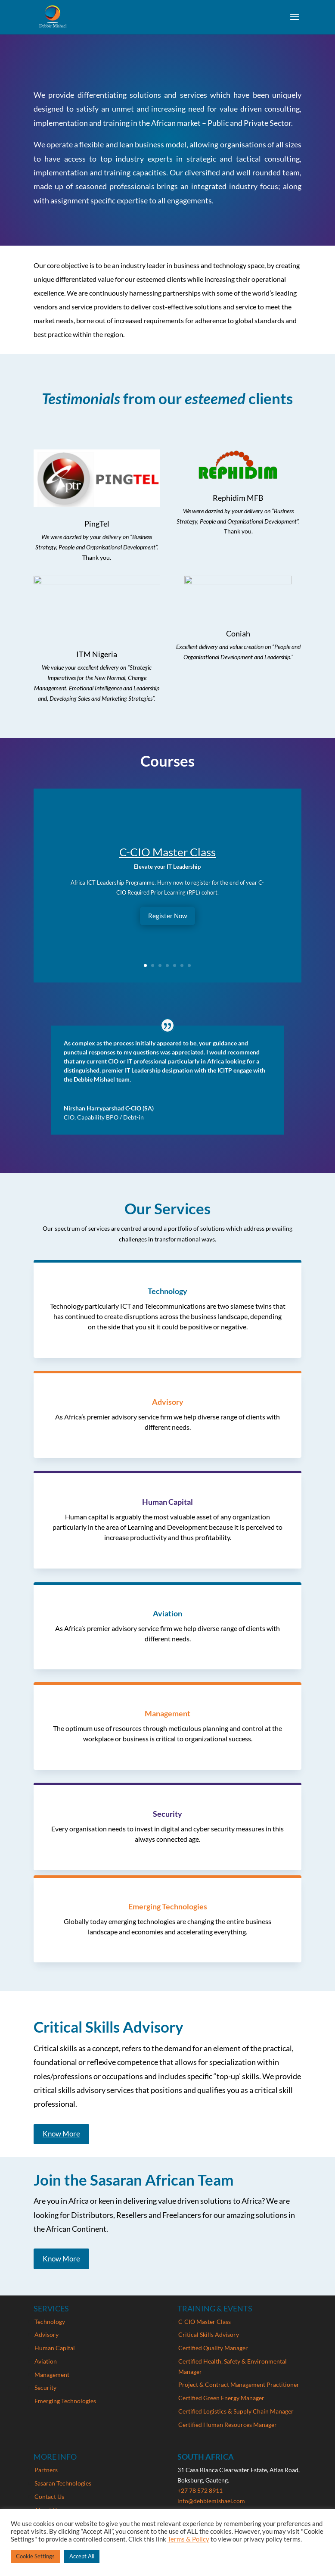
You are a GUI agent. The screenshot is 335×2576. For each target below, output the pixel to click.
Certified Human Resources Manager (227, 2424)
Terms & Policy (188, 2539)
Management (51, 2374)
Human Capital (54, 2347)
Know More (61, 2133)
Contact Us (49, 2496)
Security (45, 2387)
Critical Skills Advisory (208, 2334)
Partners (46, 2469)
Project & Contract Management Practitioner (238, 2384)
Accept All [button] (81, 2556)
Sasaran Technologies (62, 2483)
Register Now (167, 916)
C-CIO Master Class (167, 852)
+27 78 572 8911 (200, 2490)
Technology (49, 2321)
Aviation (45, 2361)
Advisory (46, 2334)
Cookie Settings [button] (35, 2556)
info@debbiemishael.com (211, 2500)
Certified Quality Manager (213, 2347)
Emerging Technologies (65, 2400)
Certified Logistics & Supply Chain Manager (236, 2411)
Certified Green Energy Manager (221, 2397)
